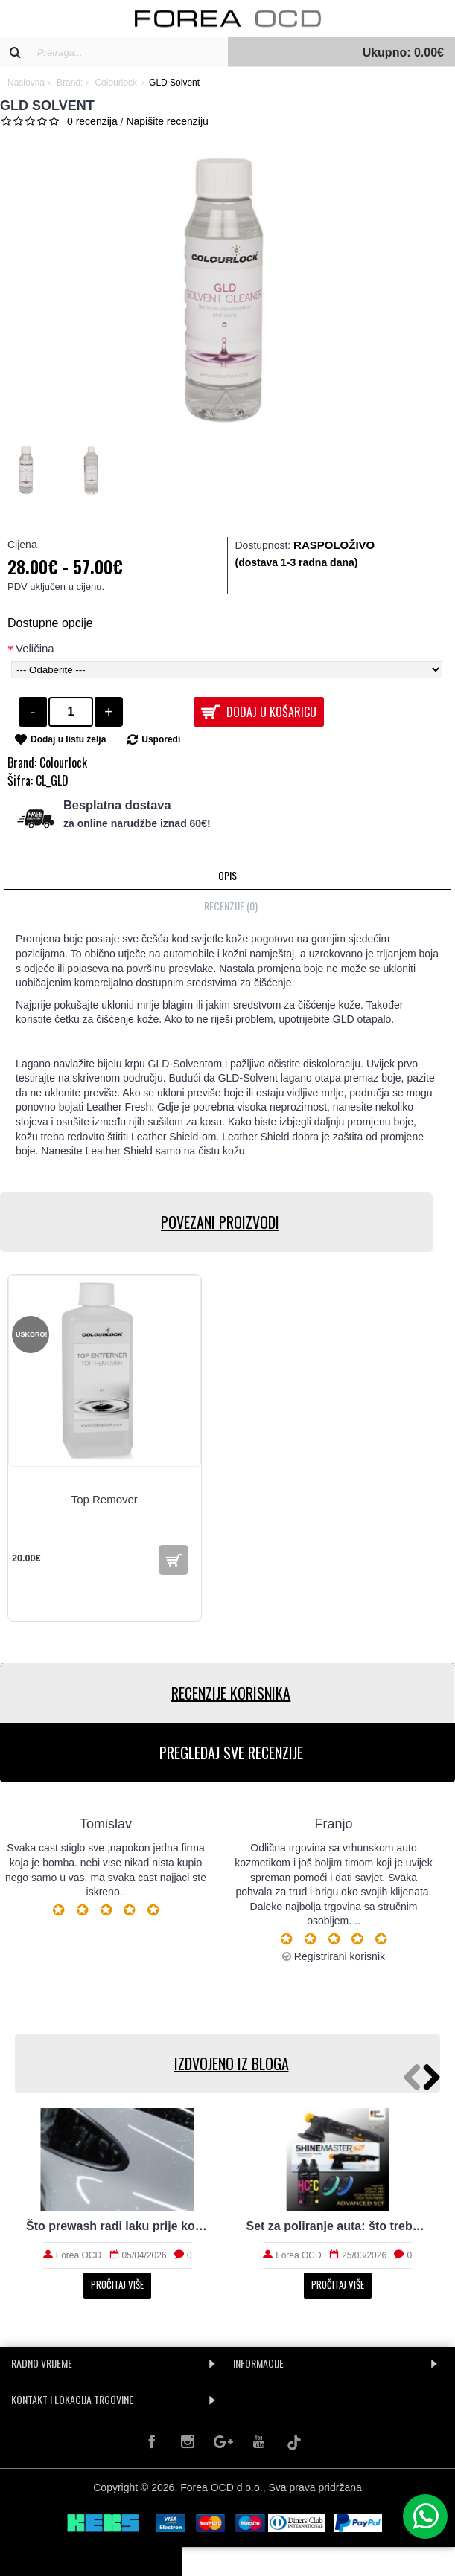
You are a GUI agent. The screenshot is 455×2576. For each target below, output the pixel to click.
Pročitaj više (117, 2284)
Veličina (35, 648)
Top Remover (104, 1499)
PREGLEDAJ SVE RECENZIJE (227, 1752)
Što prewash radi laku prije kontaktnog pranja (117, 2226)
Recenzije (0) (231, 905)
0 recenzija (92, 121)
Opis (227, 875)
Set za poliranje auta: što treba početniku (338, 2226)
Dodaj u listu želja (68, 739)
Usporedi (160, 739)
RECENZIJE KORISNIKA (227, 1693)
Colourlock (63, 762)
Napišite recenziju (167, 121)
